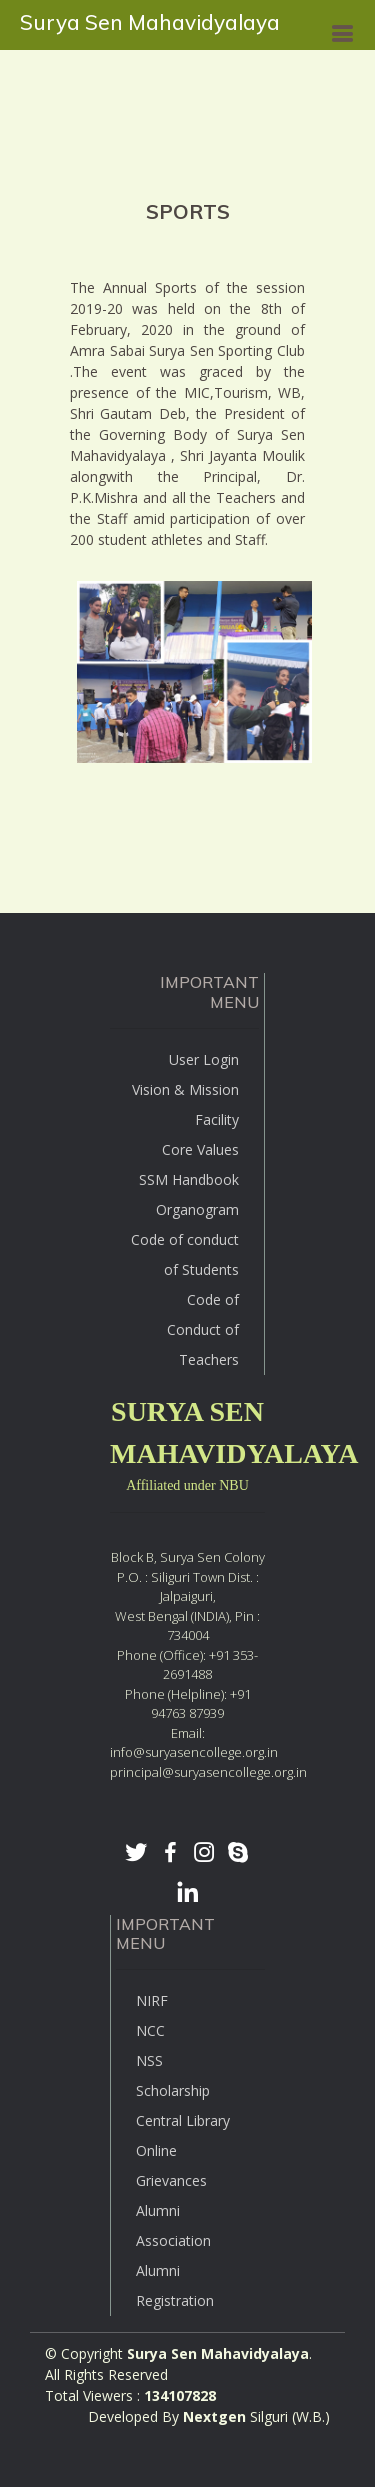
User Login (204, 1059)
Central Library (183, 2120)
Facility (217, 1119)
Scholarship (173, 2090)
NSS (149, 2060)
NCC (150, 2030)
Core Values (200, 1149)
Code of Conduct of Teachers (203, 1329)
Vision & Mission (185, 1089)
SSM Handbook (189, 1179)
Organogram (197, 1209)
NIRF (152, 2000)
